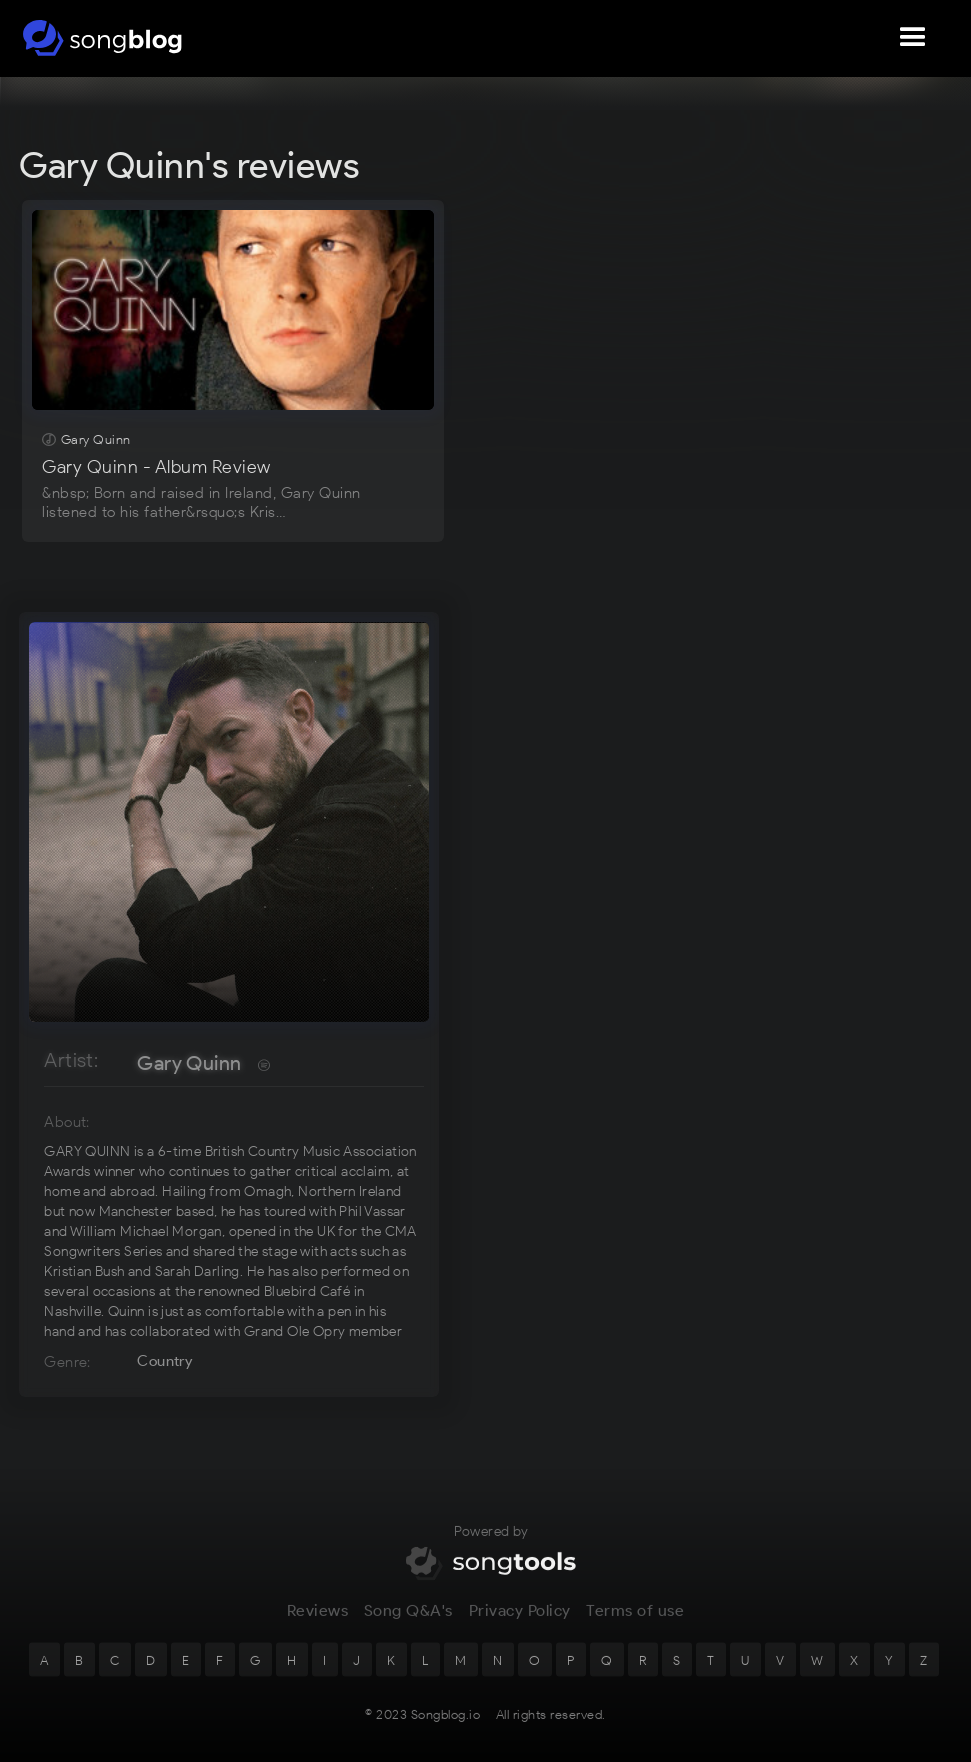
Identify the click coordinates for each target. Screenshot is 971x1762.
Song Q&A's (408, 1626)
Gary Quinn (189, 1063)
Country (164, 1361)
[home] (102, 38)
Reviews (318, 1626)
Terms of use (635, 1626)
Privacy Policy (520, 1626)
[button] (913, 38)
